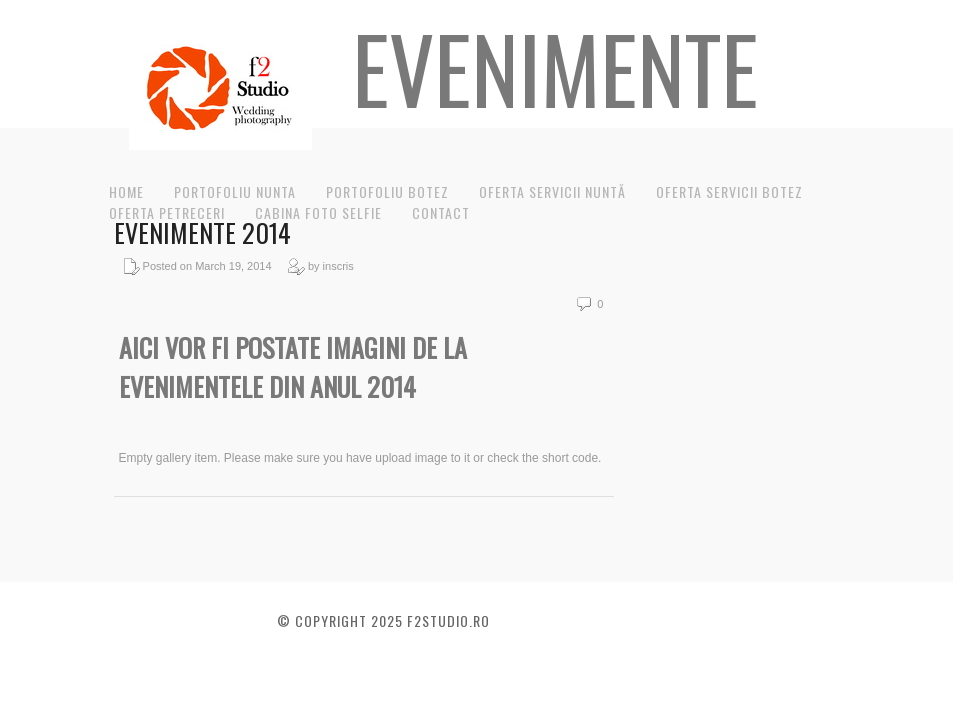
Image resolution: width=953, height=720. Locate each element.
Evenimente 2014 (202, 232)
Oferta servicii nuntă (552, 191)
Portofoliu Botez (387, 191)
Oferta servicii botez (729, 191)
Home (126, 191)
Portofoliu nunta (235, 191)
